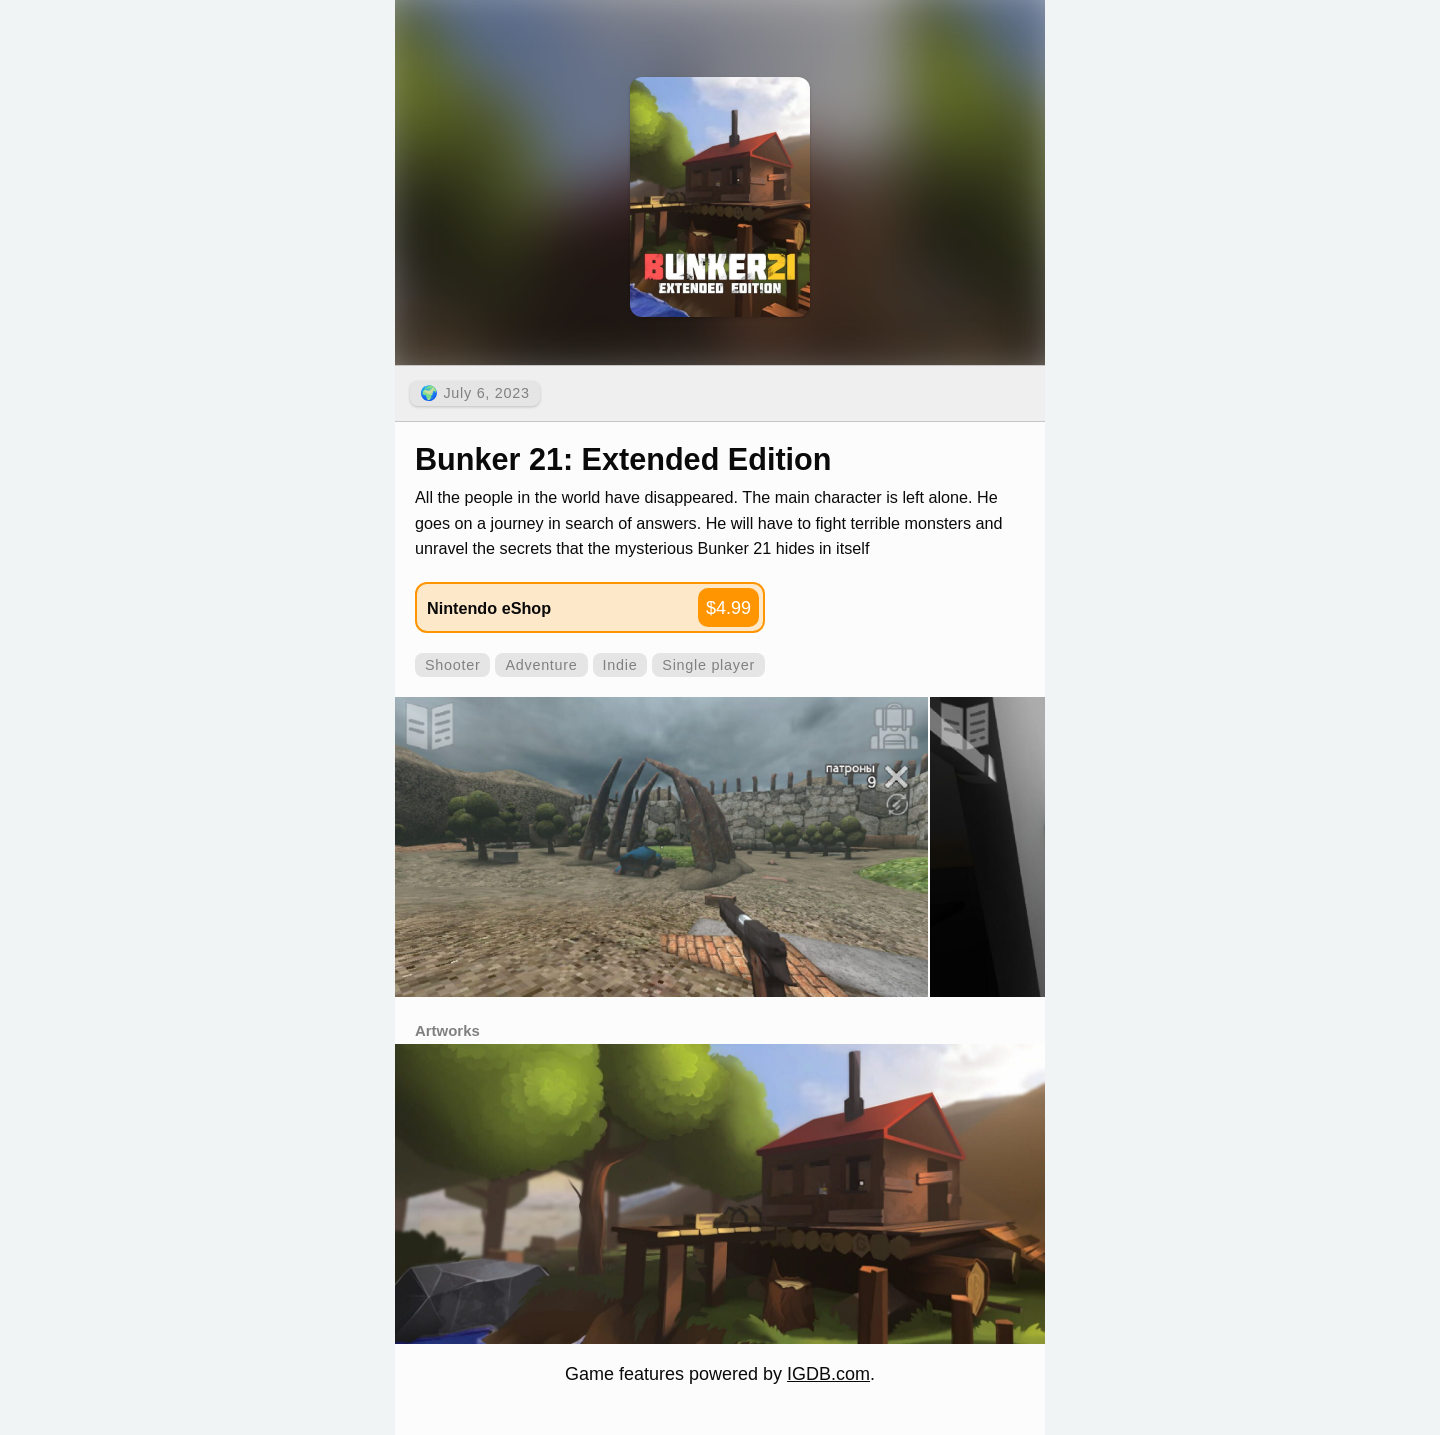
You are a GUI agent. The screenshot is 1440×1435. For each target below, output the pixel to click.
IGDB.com (828, 1374)
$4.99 (728, 608)
